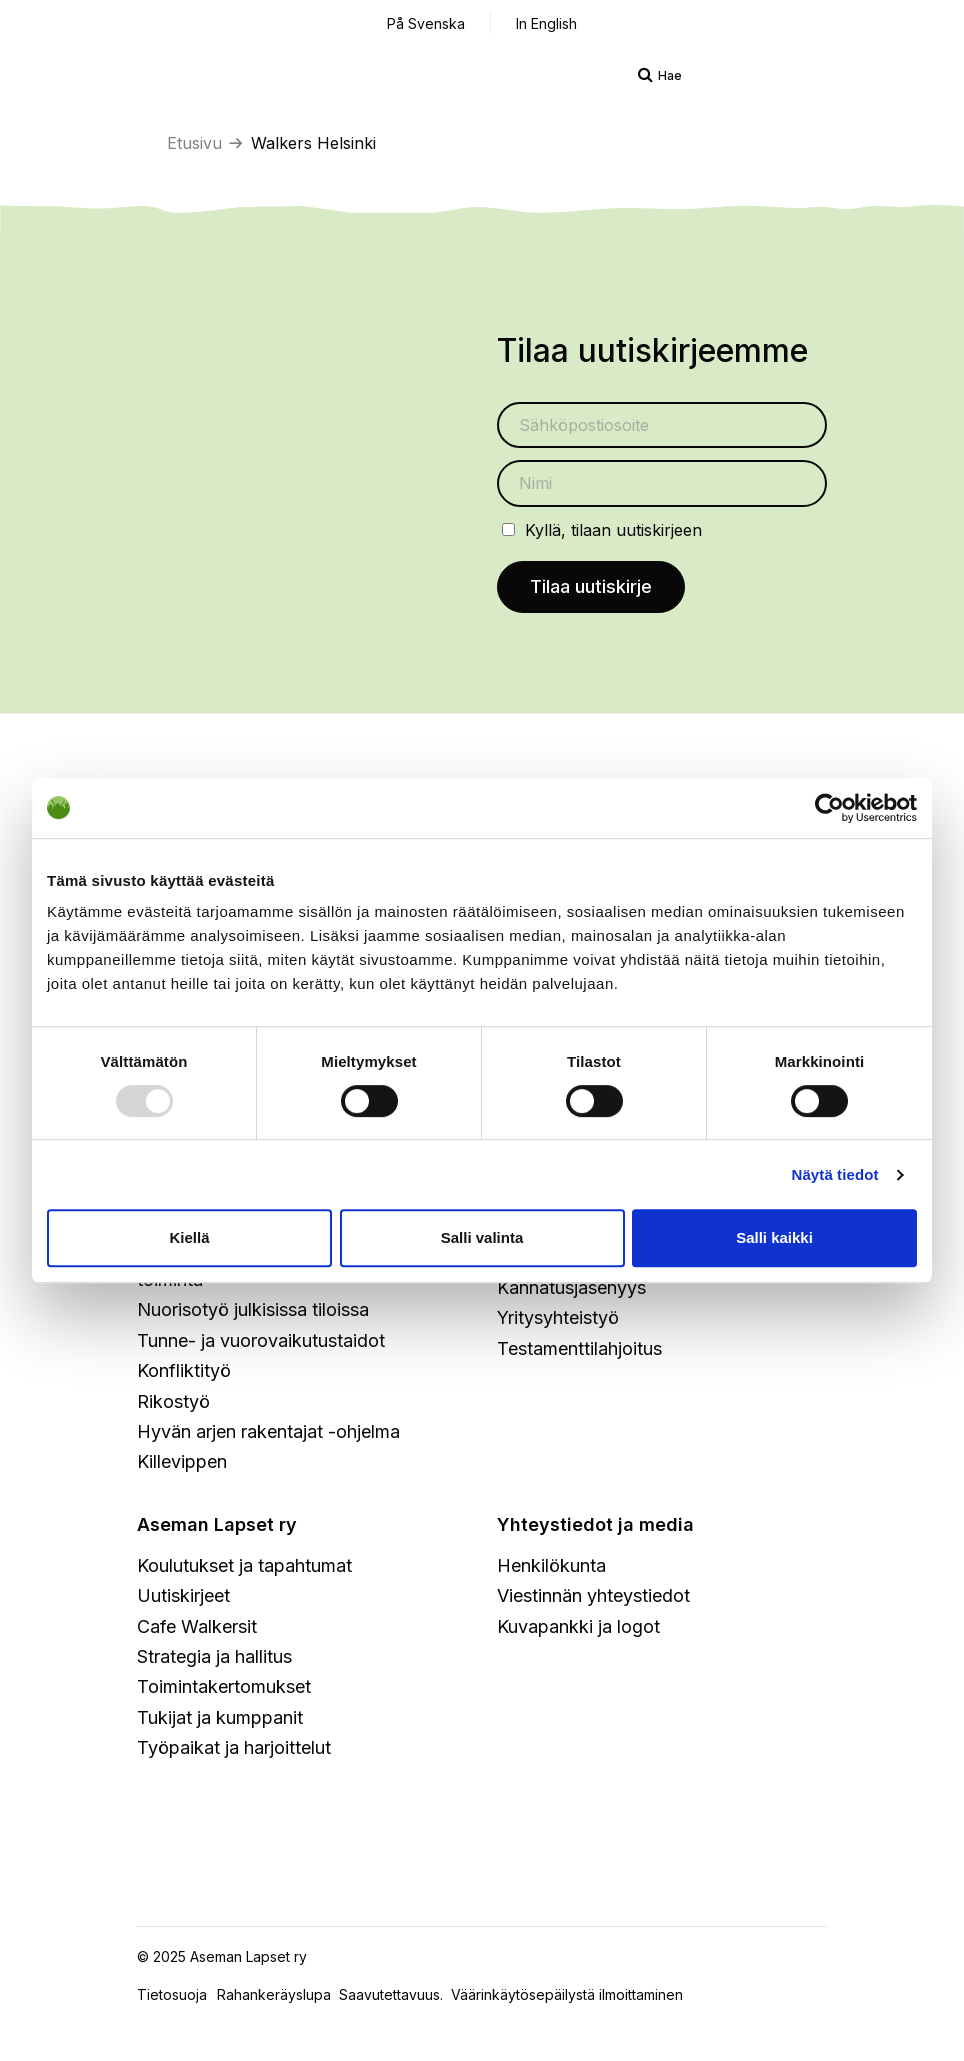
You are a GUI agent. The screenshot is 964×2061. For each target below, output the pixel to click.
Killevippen (182, 1461)
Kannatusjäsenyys (571, 1287)
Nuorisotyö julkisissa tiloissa (253, 1309)
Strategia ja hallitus (214, 1656)
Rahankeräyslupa (278, 1994)
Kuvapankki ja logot (578, 1626)
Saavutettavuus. (395, 1994)
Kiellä (189, 1237)
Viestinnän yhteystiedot (593, 1595)
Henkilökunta (551, 1565)
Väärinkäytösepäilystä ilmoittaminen (567, 1994)
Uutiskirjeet (183, 1595)
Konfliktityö (184, 1370)
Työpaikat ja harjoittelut (234, 1747)
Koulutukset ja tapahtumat (244, 1565)
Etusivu (194, 143)
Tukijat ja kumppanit (220, 1717)
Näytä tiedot (835, 1174)
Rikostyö (173, 1401)
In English (546, 23)
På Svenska (426, 23)
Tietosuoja (172, 1994)
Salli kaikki (774, 1237)
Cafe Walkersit (197, 1626)
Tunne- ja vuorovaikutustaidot (261, 1340)
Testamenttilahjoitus (579, 1348)
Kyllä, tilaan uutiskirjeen (613, 530)
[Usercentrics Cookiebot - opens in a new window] (829, 808)
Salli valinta (482, 1237)
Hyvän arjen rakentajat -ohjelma (268, 1431)
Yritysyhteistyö (558, 1317)
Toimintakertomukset (224, 1686)
